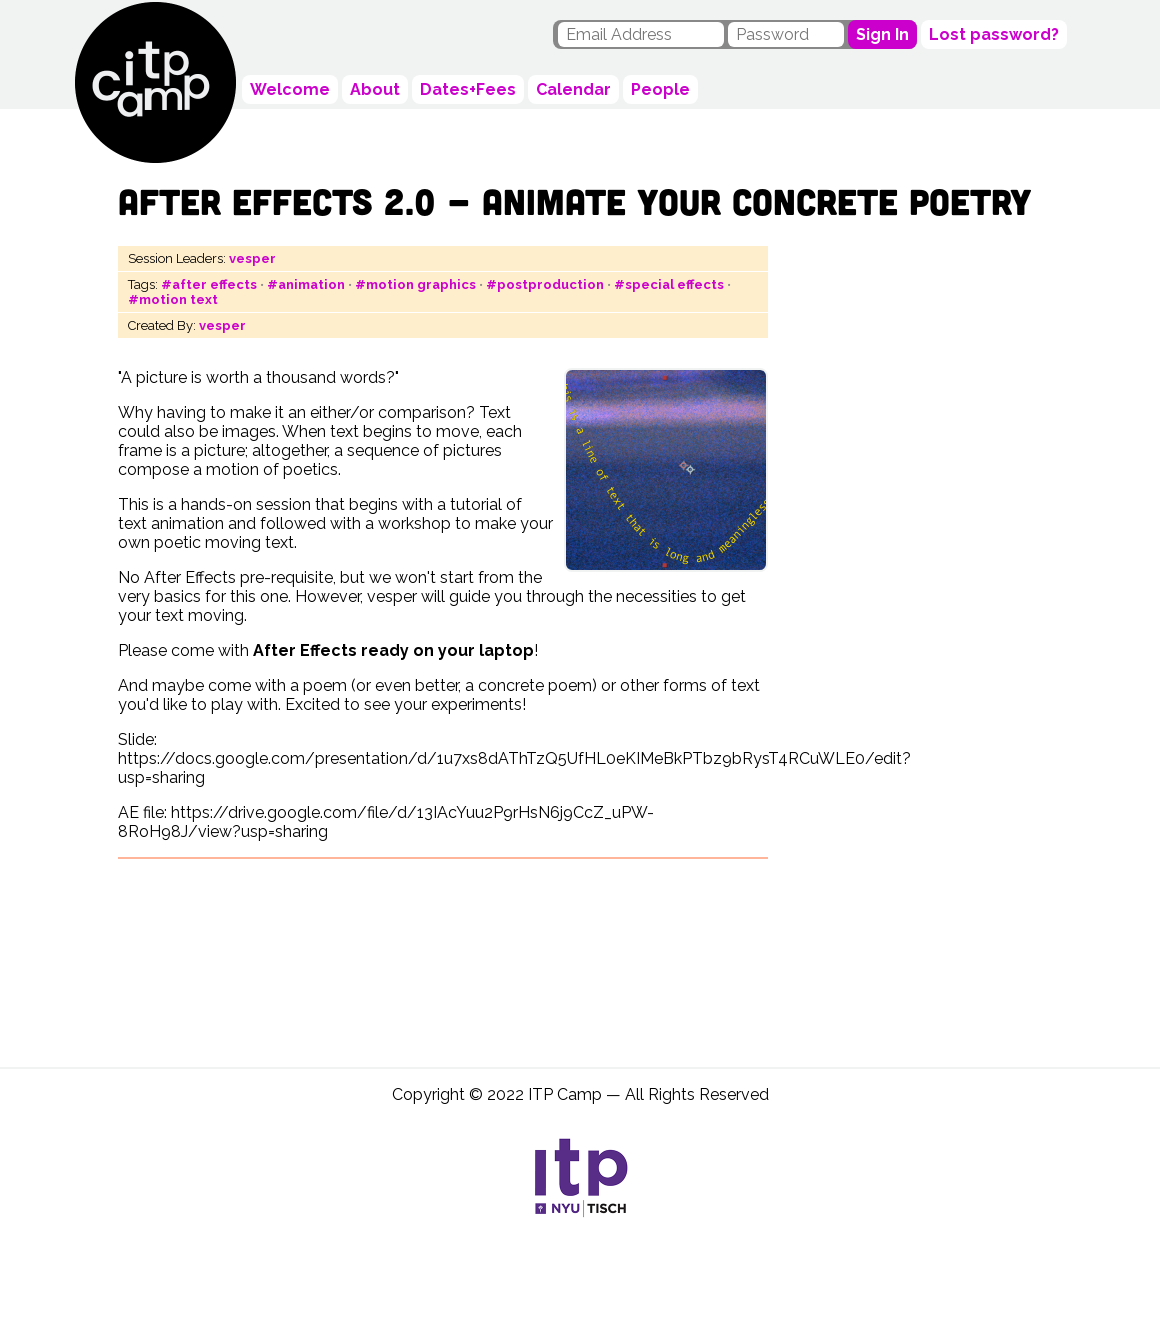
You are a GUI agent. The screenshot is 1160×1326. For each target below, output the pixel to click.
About (375, 89)
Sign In (882, 34)
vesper (252, 258)
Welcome (290, 89)
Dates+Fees (468, 89)
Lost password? (994, 34)
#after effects (209, 284)
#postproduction (545, 284)
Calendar (573, 89)
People (660, 89)
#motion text (173, 299)
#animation (306, 284)
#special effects (669, 284)
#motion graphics (415, 284)
